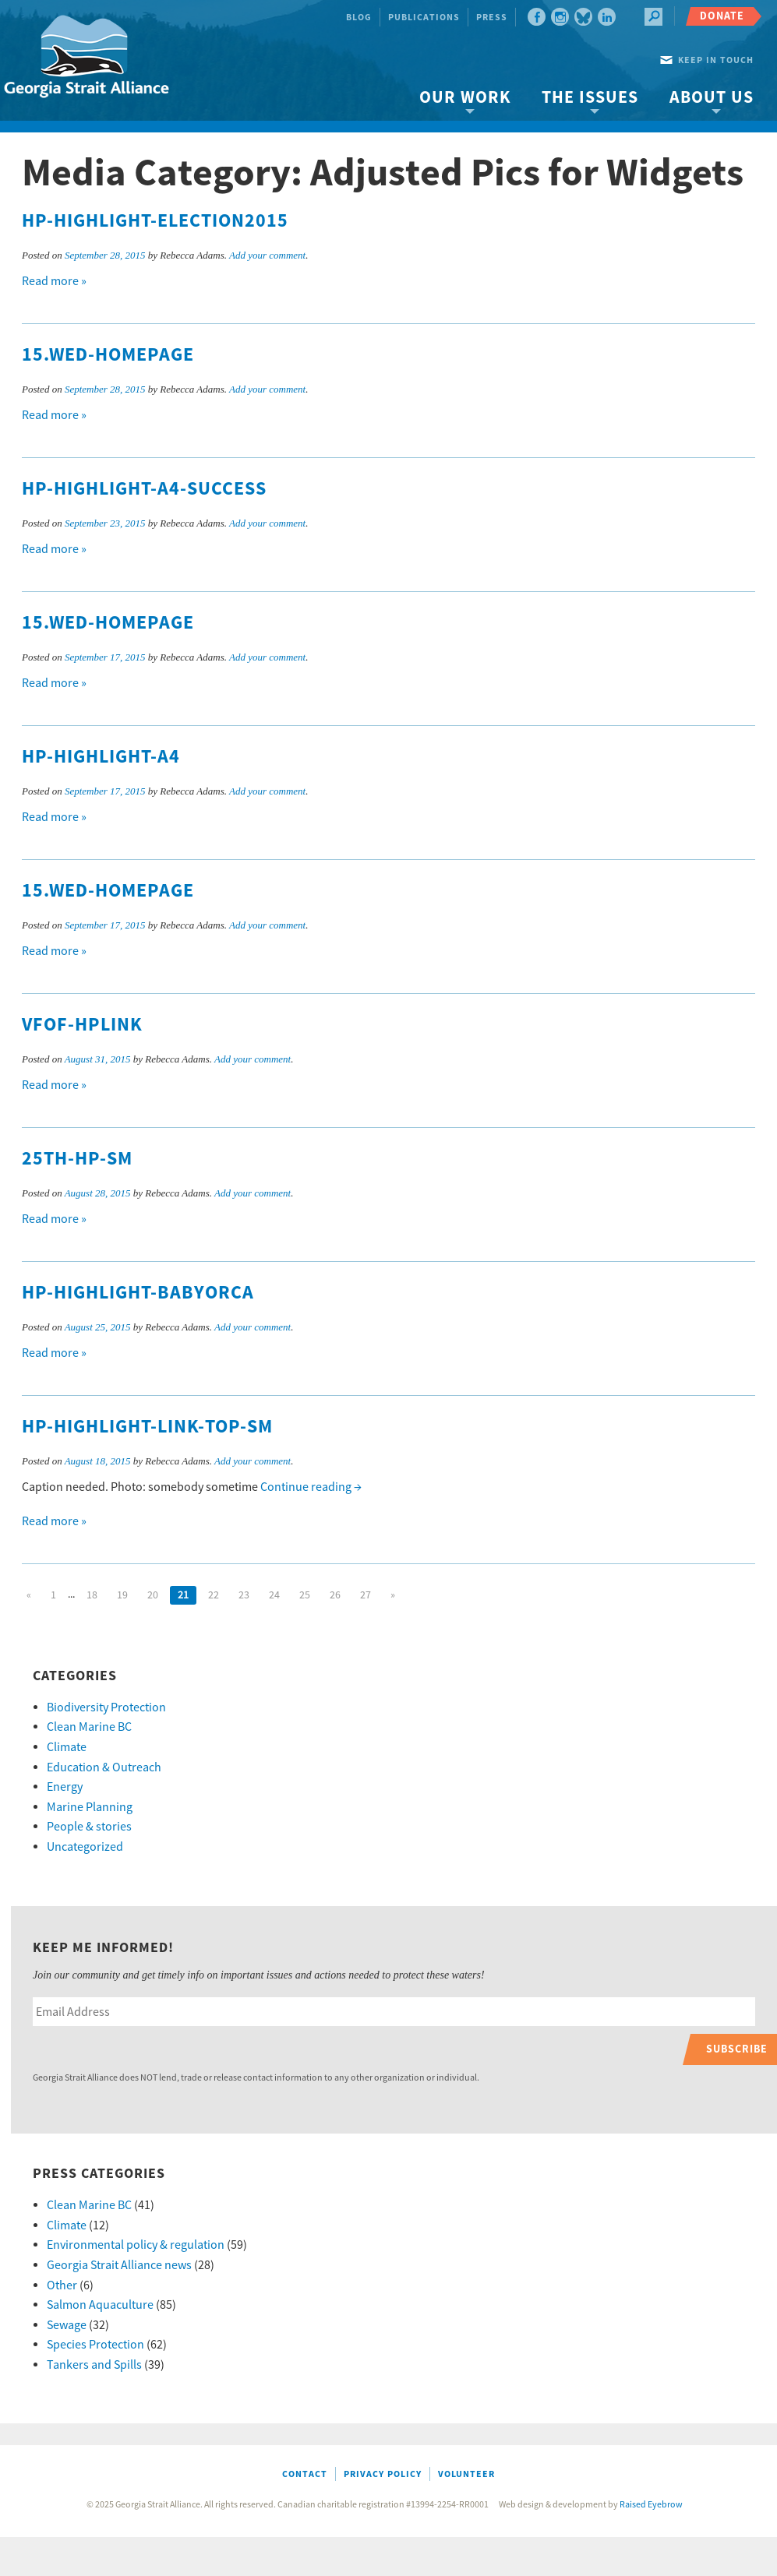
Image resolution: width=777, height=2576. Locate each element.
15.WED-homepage (108, 355)
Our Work (464, 97)
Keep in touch (716, 60)
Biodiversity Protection (106, 1707)
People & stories (89, 1826)
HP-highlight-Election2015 (155, 221)
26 (335, 1595)
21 (183, 1595)
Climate (67, 1747)
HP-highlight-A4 (101, 757)
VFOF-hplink (82, 1025)
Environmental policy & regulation (135, 2245)
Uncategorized (85, 1847)
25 (304, 1595)
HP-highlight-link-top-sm (147, 1427)
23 (243, 1595)
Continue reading (311, 1487)
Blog (359, 17)
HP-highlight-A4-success (144, 489)
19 (122, 1595)
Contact (304, 2474)
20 (152, 1595)
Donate (722, 16)
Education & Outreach (104, 1767)
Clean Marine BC (89, 1727)
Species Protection (95, 2344)
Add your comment (267, 255)
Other (62, 2285)
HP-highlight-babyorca (138, 1293)
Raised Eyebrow (651, 2505)
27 (365, 1595)
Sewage (67, 2325)
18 (92, 1595)
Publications (424, 17)
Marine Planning (89, 1807)
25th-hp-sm (77, 1159)
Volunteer (466, 2474)
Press (491, 17)
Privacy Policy (383, 2474)
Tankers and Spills (94, 2365)
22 (213, 1595)
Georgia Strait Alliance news (119, 2265)
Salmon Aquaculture (100, 2305)
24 (274, 1595)
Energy (65, 1787)
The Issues (590, 97)
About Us (711, 97)
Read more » (54, 281)
